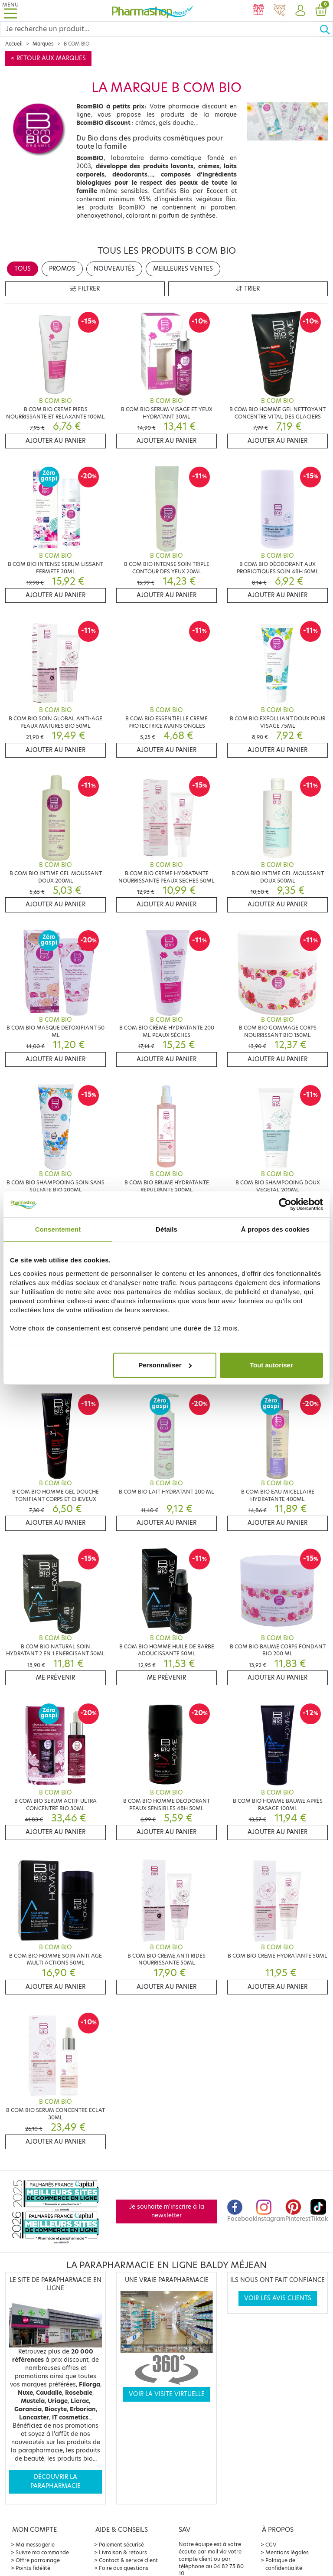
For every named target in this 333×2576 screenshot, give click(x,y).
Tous (22, 269)
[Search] (160, 29)
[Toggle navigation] (10, 10)
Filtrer (85, 288)
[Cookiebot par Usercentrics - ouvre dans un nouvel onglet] (285, 1204)
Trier (248, 288)
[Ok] (326, 29)
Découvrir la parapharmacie (55, 2481)
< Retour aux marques (48, 58)
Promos (62, 269)
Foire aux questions (123, 2568)
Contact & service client (128, 2560)
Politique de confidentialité (283, 2564)
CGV (271, 2544)
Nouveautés (114, 269)
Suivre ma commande (42, 2552)
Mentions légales (287, 2552)
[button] (300, 11)
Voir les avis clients (277, 2298)
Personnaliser (165, 1365)
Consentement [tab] (58, 1229)
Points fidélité (33, 2568)
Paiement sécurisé (121, 2544)
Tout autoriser (271, 1365)
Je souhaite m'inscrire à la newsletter (166, 2211)
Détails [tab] (166, 1229)
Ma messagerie (35, 2544)
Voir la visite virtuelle (167, 2394)
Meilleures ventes (183, 269)
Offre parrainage (38, 2560)
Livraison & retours (123, 2552)
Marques (43, 43)
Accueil (14, 43)
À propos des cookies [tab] (275, 1229)
